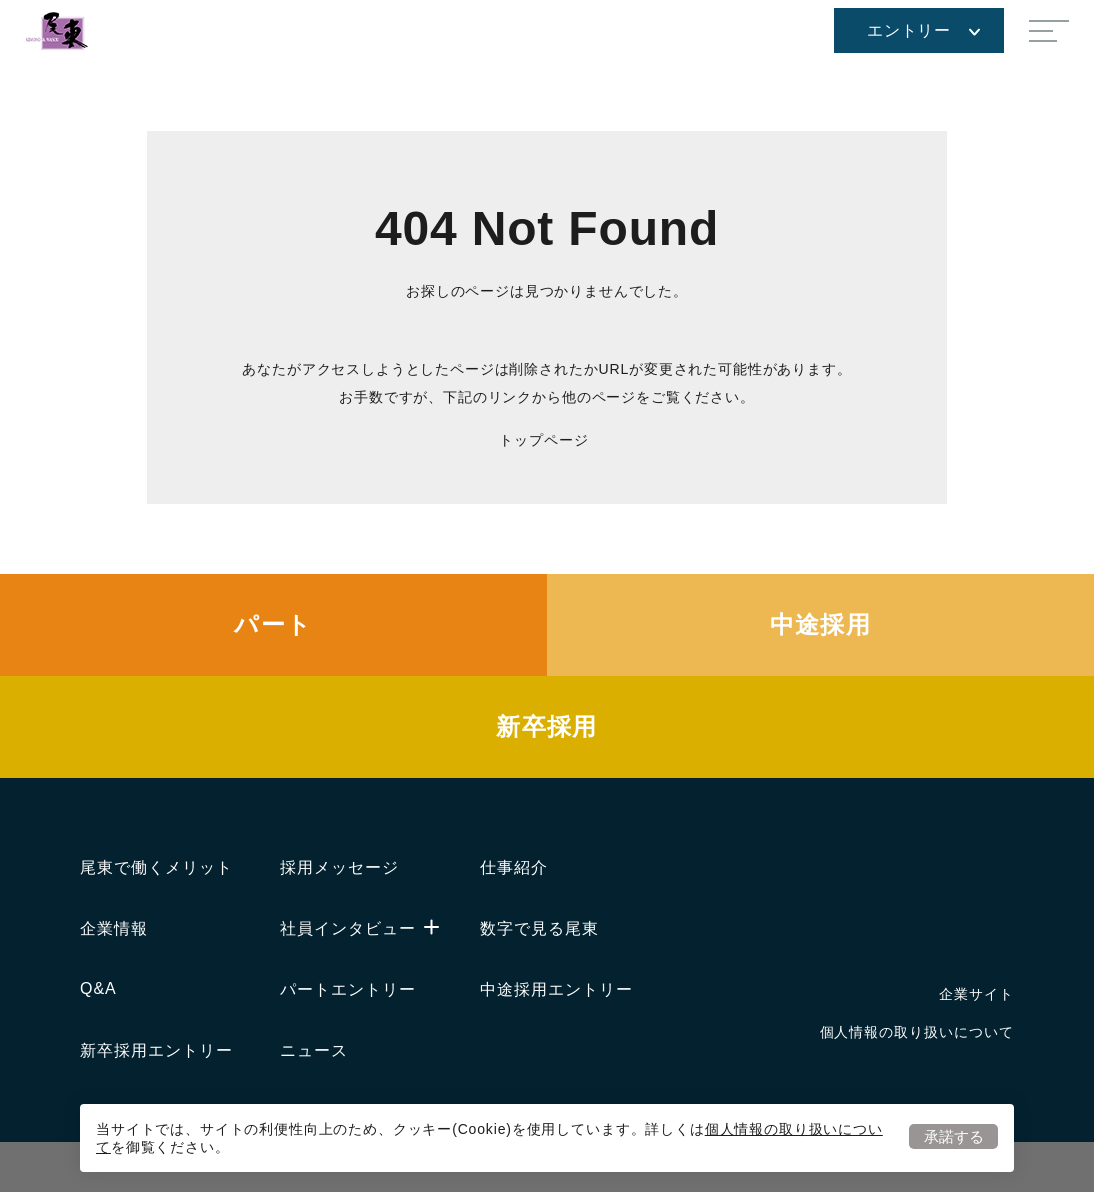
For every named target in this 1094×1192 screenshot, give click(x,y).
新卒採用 (547, 726)
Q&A (98, 988)
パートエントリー (348, 989)
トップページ (543, 440)
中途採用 (821, 624)
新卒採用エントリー (156, 1050)
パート (273, 624)
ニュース (314, 1050)
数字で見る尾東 (539, 928)
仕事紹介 (514, 867)
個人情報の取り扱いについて (917, 1032)
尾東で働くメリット (156, 867)
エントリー (923, 30)
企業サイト (976, 994)
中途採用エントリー (556, 989)
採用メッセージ (339, 867)
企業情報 (114, 928)
